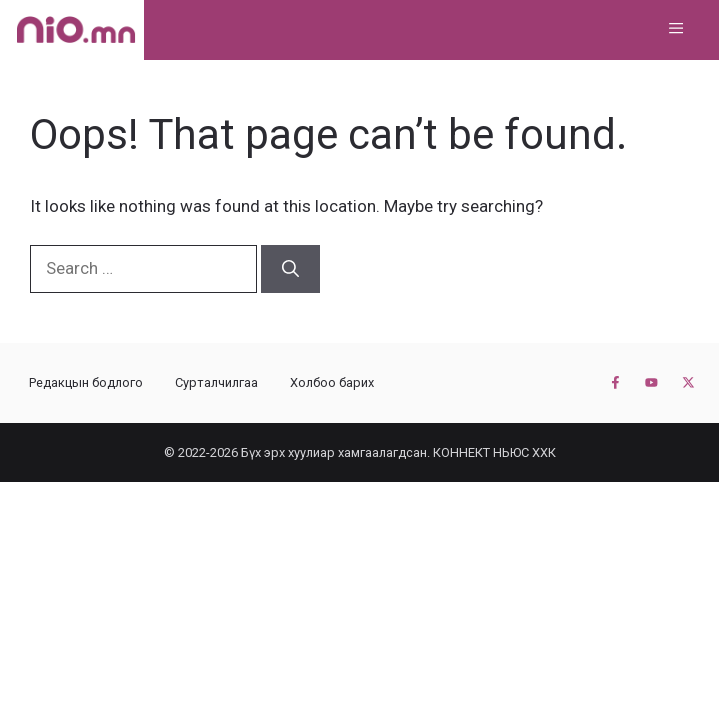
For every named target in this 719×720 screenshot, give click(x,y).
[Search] (290, 269)
